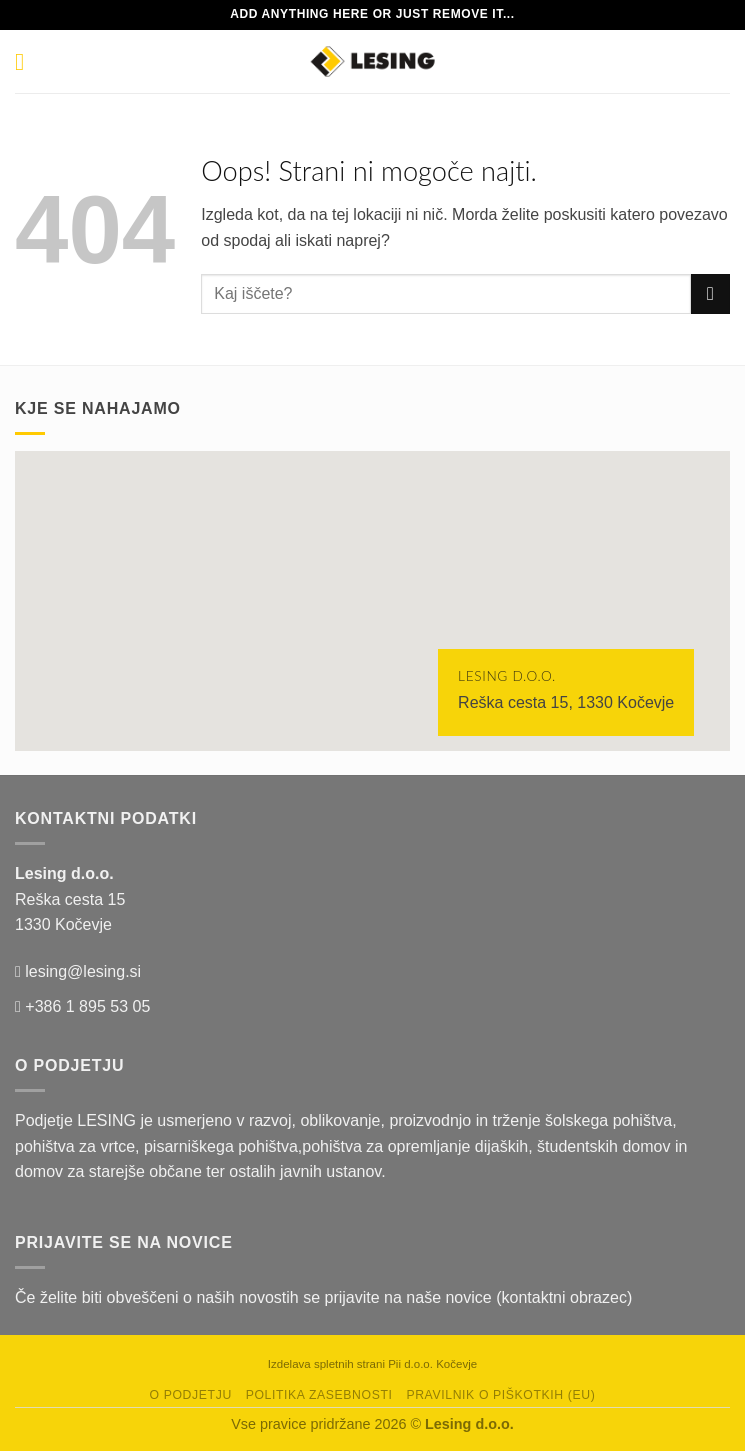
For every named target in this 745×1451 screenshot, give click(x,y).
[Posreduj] (710, 293)
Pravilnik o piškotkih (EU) (500, 1395)
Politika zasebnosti (319, 1395)
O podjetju (191, 1395)
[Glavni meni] (27, 61)
